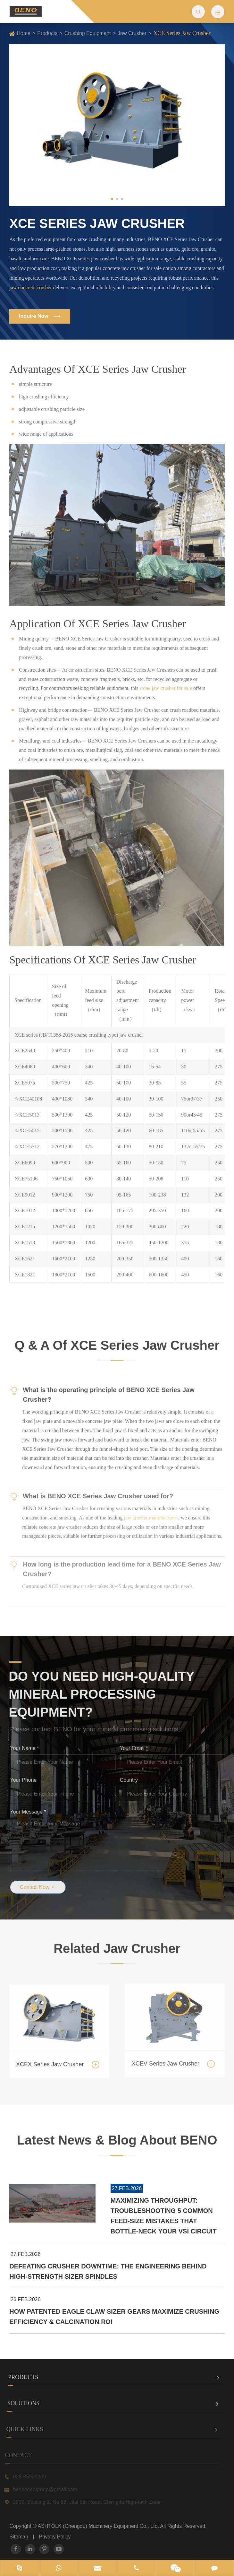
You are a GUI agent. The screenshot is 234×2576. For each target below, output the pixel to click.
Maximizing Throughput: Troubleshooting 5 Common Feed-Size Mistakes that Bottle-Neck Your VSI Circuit (164, 2216)
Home (23, 33)
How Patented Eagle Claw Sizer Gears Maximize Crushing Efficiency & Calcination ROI (114, 2316)
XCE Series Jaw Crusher (181, 33)
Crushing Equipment (87, 33)
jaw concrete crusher (30, 287)
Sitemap (18, 2536)
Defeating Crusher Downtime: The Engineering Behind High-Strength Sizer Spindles (107, 2271)
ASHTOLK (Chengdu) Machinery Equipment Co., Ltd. (99, 2526)
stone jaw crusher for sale (166, 682)
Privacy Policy (55, 2536)
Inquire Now (39, 316)
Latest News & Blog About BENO (117, 2146)
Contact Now (44, 1887)
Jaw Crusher (132, 33)
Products (47, 33)
